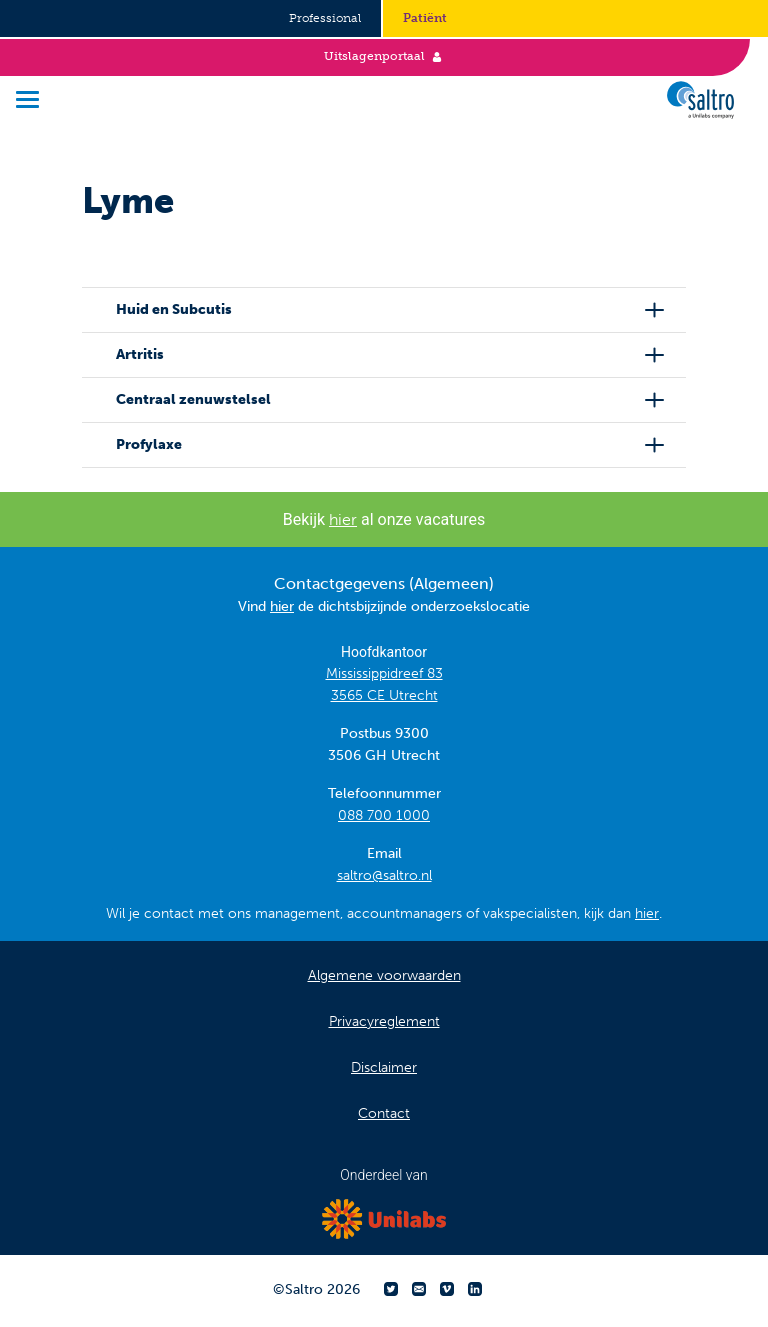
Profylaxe (149, 444)
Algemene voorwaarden (384, 975)
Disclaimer (384, 1067)
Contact (384, 1113)
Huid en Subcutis (174, 309)
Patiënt (425, 18)
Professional (325, 18)
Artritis (140, 354)
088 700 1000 (384, 815)
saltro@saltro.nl (384, 875)
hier (343, 519)
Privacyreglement (384, 1021)
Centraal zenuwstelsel (193, 399)
